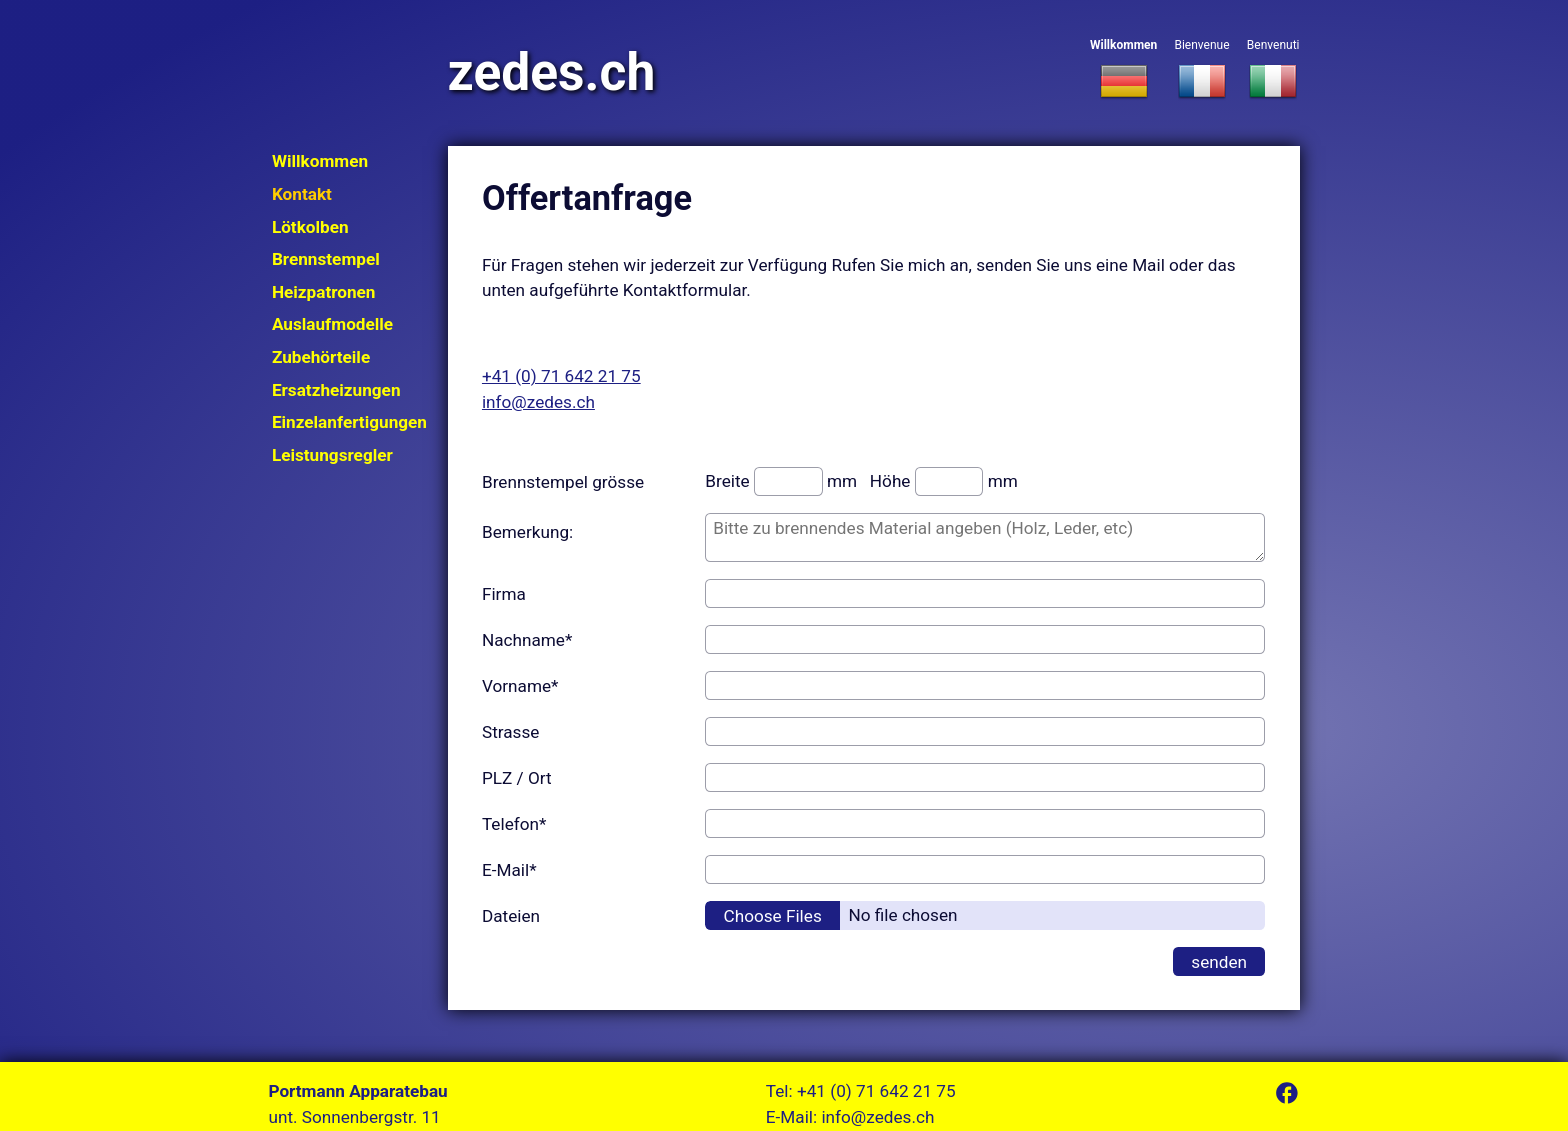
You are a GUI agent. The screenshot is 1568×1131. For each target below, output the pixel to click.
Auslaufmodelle (332, 324)
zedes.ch (552, 73)
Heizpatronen (324, 292)
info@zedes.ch (538, 402)
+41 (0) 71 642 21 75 (561, 376)
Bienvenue (1201, 71)
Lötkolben (310, 227)
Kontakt (302, 194)
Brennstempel (326, 259)
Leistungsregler (332, 455)
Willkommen (1123, 71)
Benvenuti (1273, 71)
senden (1219, 962)
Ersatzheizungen (336, 390)
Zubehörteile (321, 357)
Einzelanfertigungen (349, 422)
